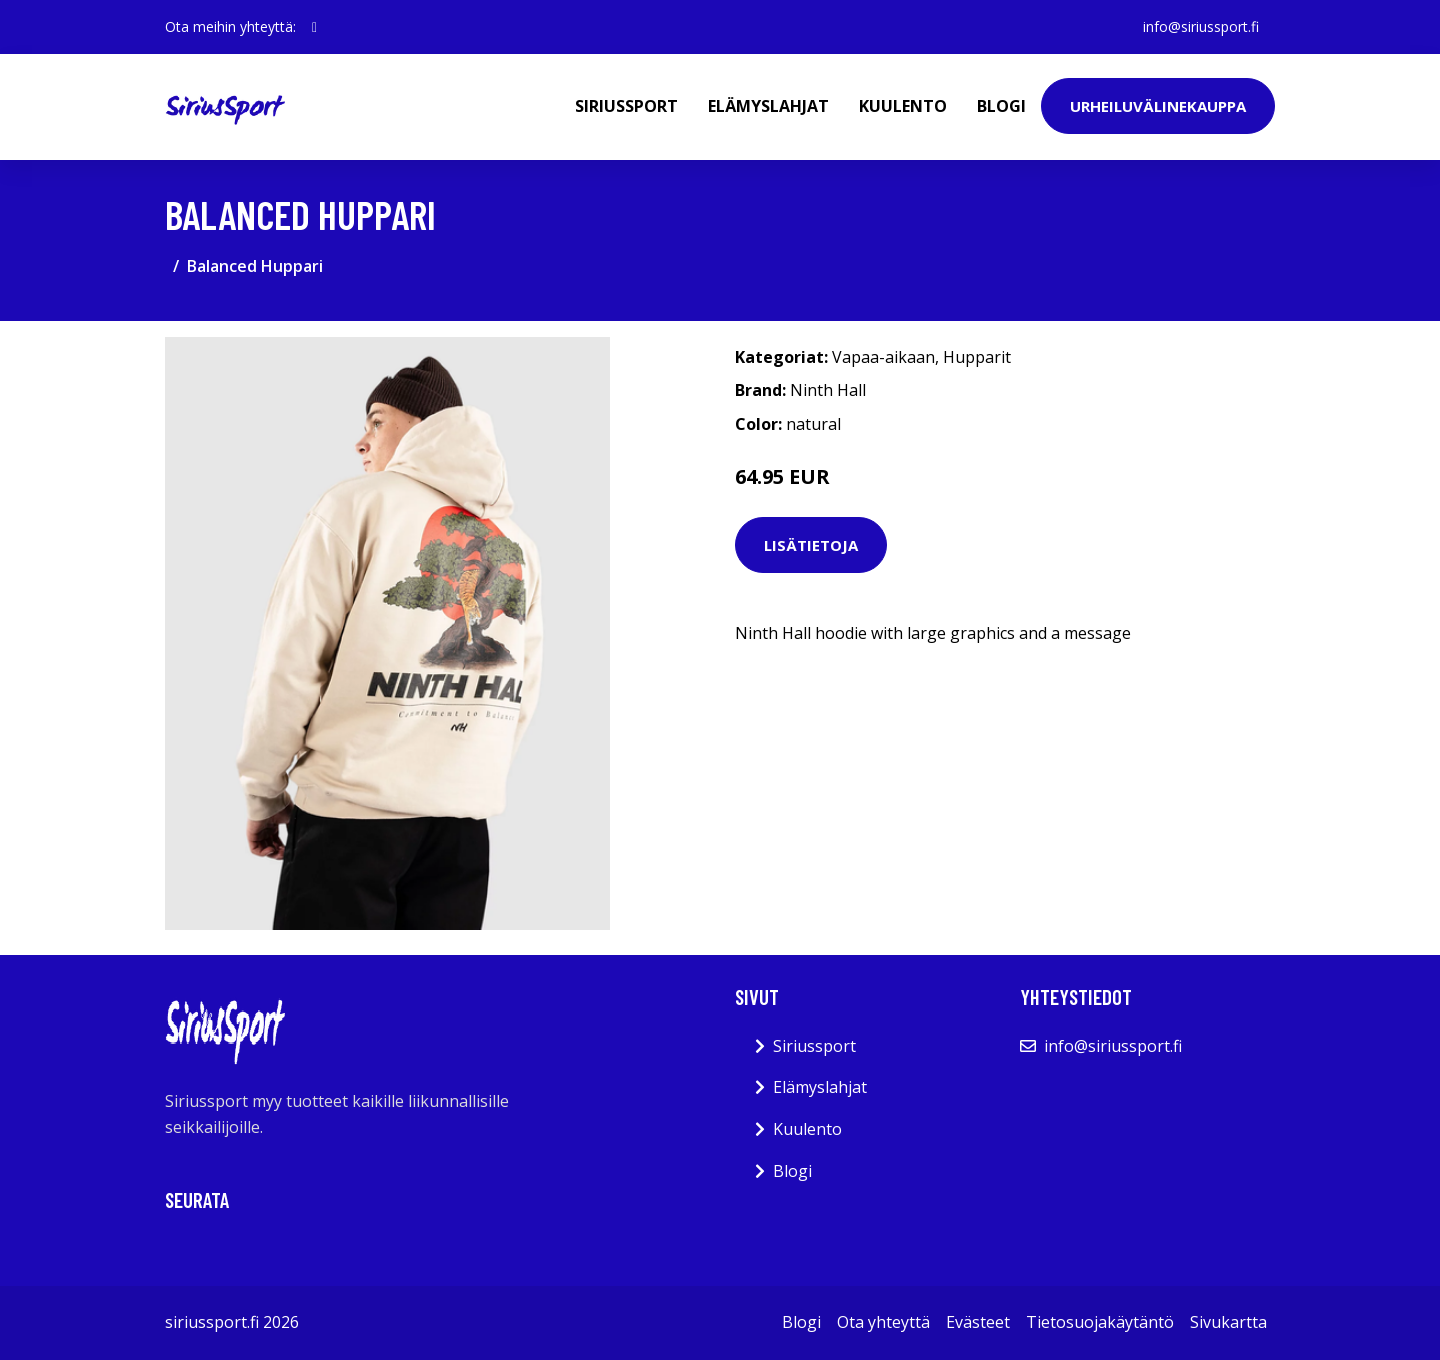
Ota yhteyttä (883, 1322)
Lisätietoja (811, 545)
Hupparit (977, 357)
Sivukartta (1228, 1322)
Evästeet (978, 1322)
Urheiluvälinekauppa (1158, 106)
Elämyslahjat (768, 106)
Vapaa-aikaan (883, 357)
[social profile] (314, 27)
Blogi (1001, 106)
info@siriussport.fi (1201, 26)
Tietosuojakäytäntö (1100, 1322)
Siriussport (626, 106)
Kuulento (903, 106)
